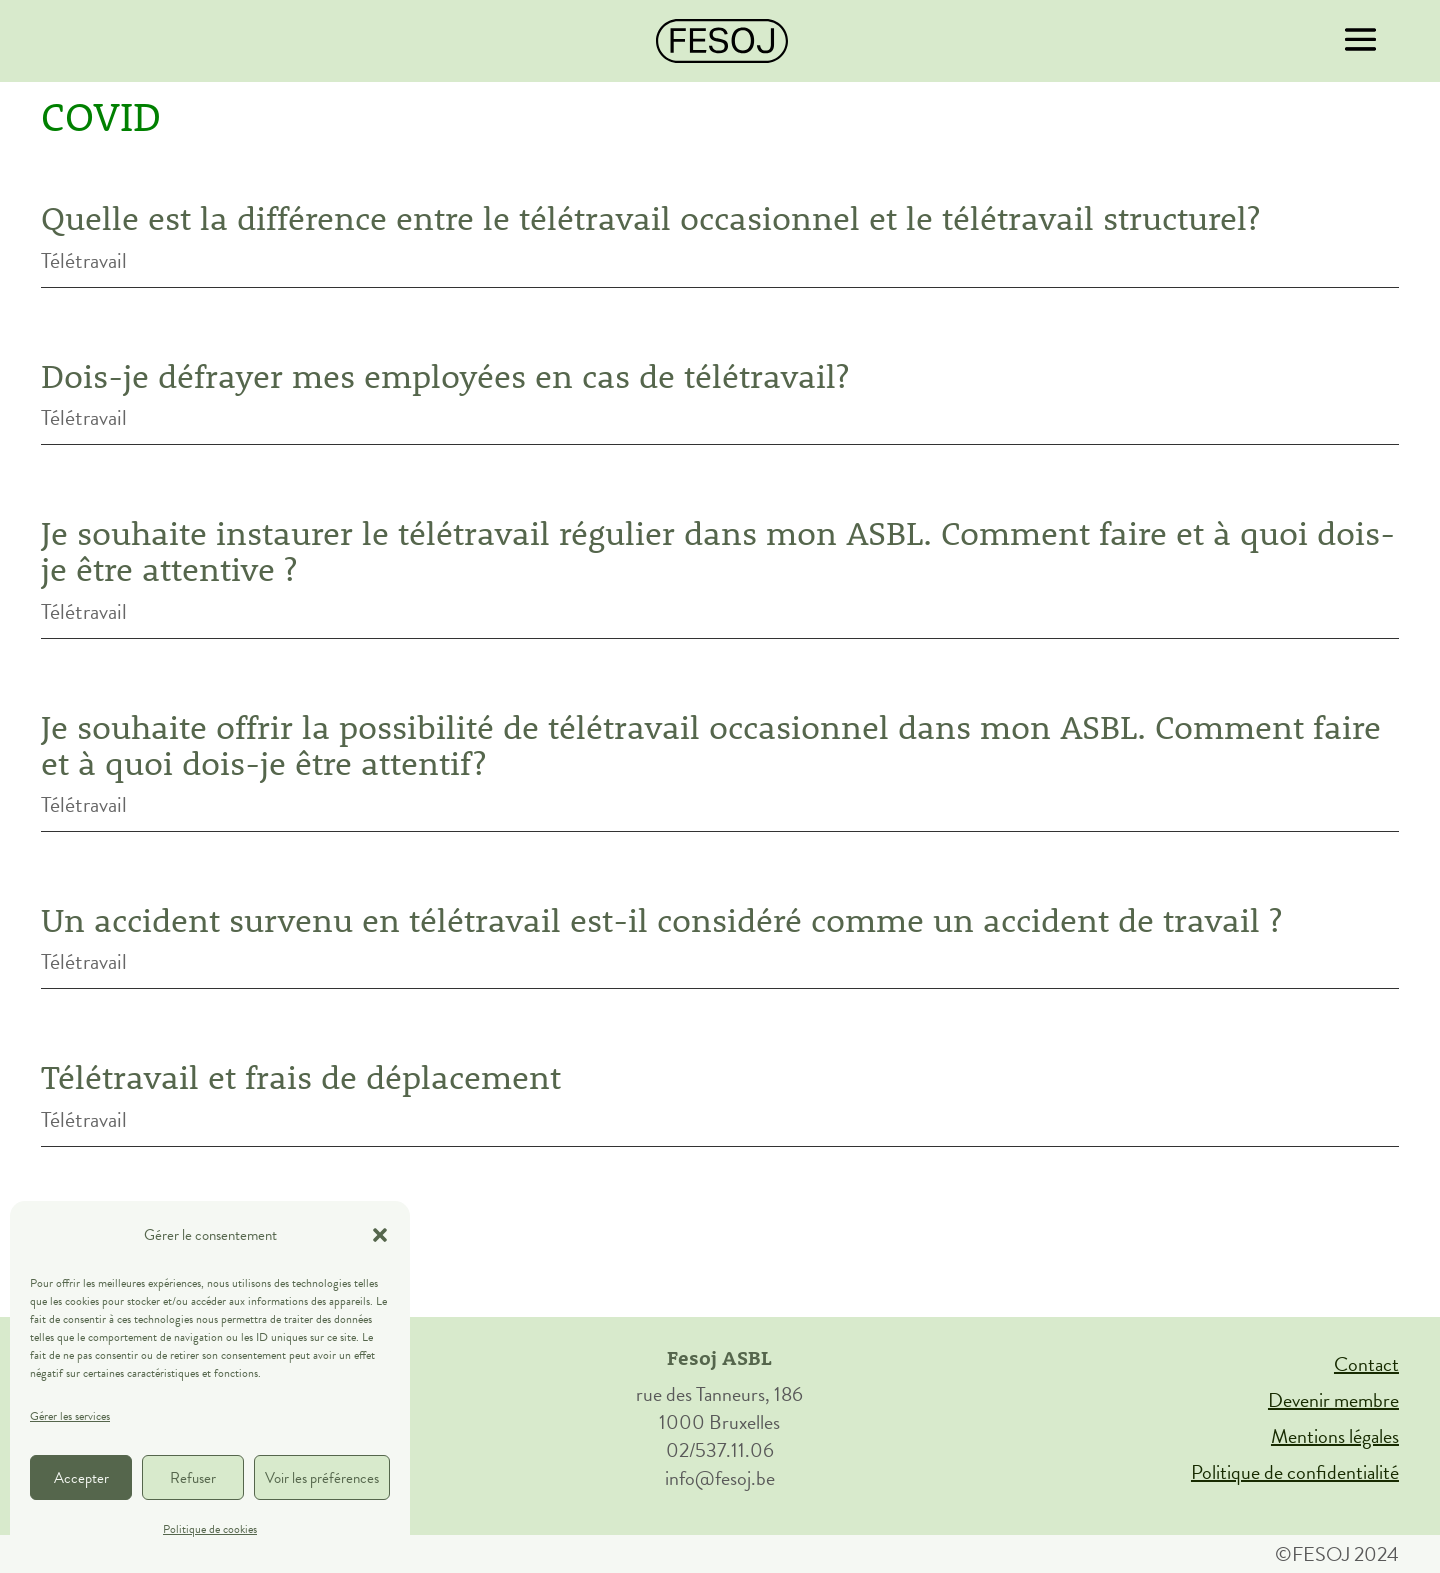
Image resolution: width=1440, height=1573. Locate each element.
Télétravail (84, 260)
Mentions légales (1335, 1436)
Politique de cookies (210, 1529)
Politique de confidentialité (1295, 1472)
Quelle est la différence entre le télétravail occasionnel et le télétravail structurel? (650, 218)
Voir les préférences (322, 1478)
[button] (380, 1235)
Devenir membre (1333, 1400)
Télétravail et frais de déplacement (301, 1077)
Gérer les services (70, 1416)
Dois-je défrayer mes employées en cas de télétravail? (445, 376)
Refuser (193, 1478)
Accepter (81, 1478)
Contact (1366, 1364)
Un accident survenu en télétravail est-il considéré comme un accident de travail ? (661, 920)
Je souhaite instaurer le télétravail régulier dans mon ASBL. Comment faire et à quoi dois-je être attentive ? (718, 551)
